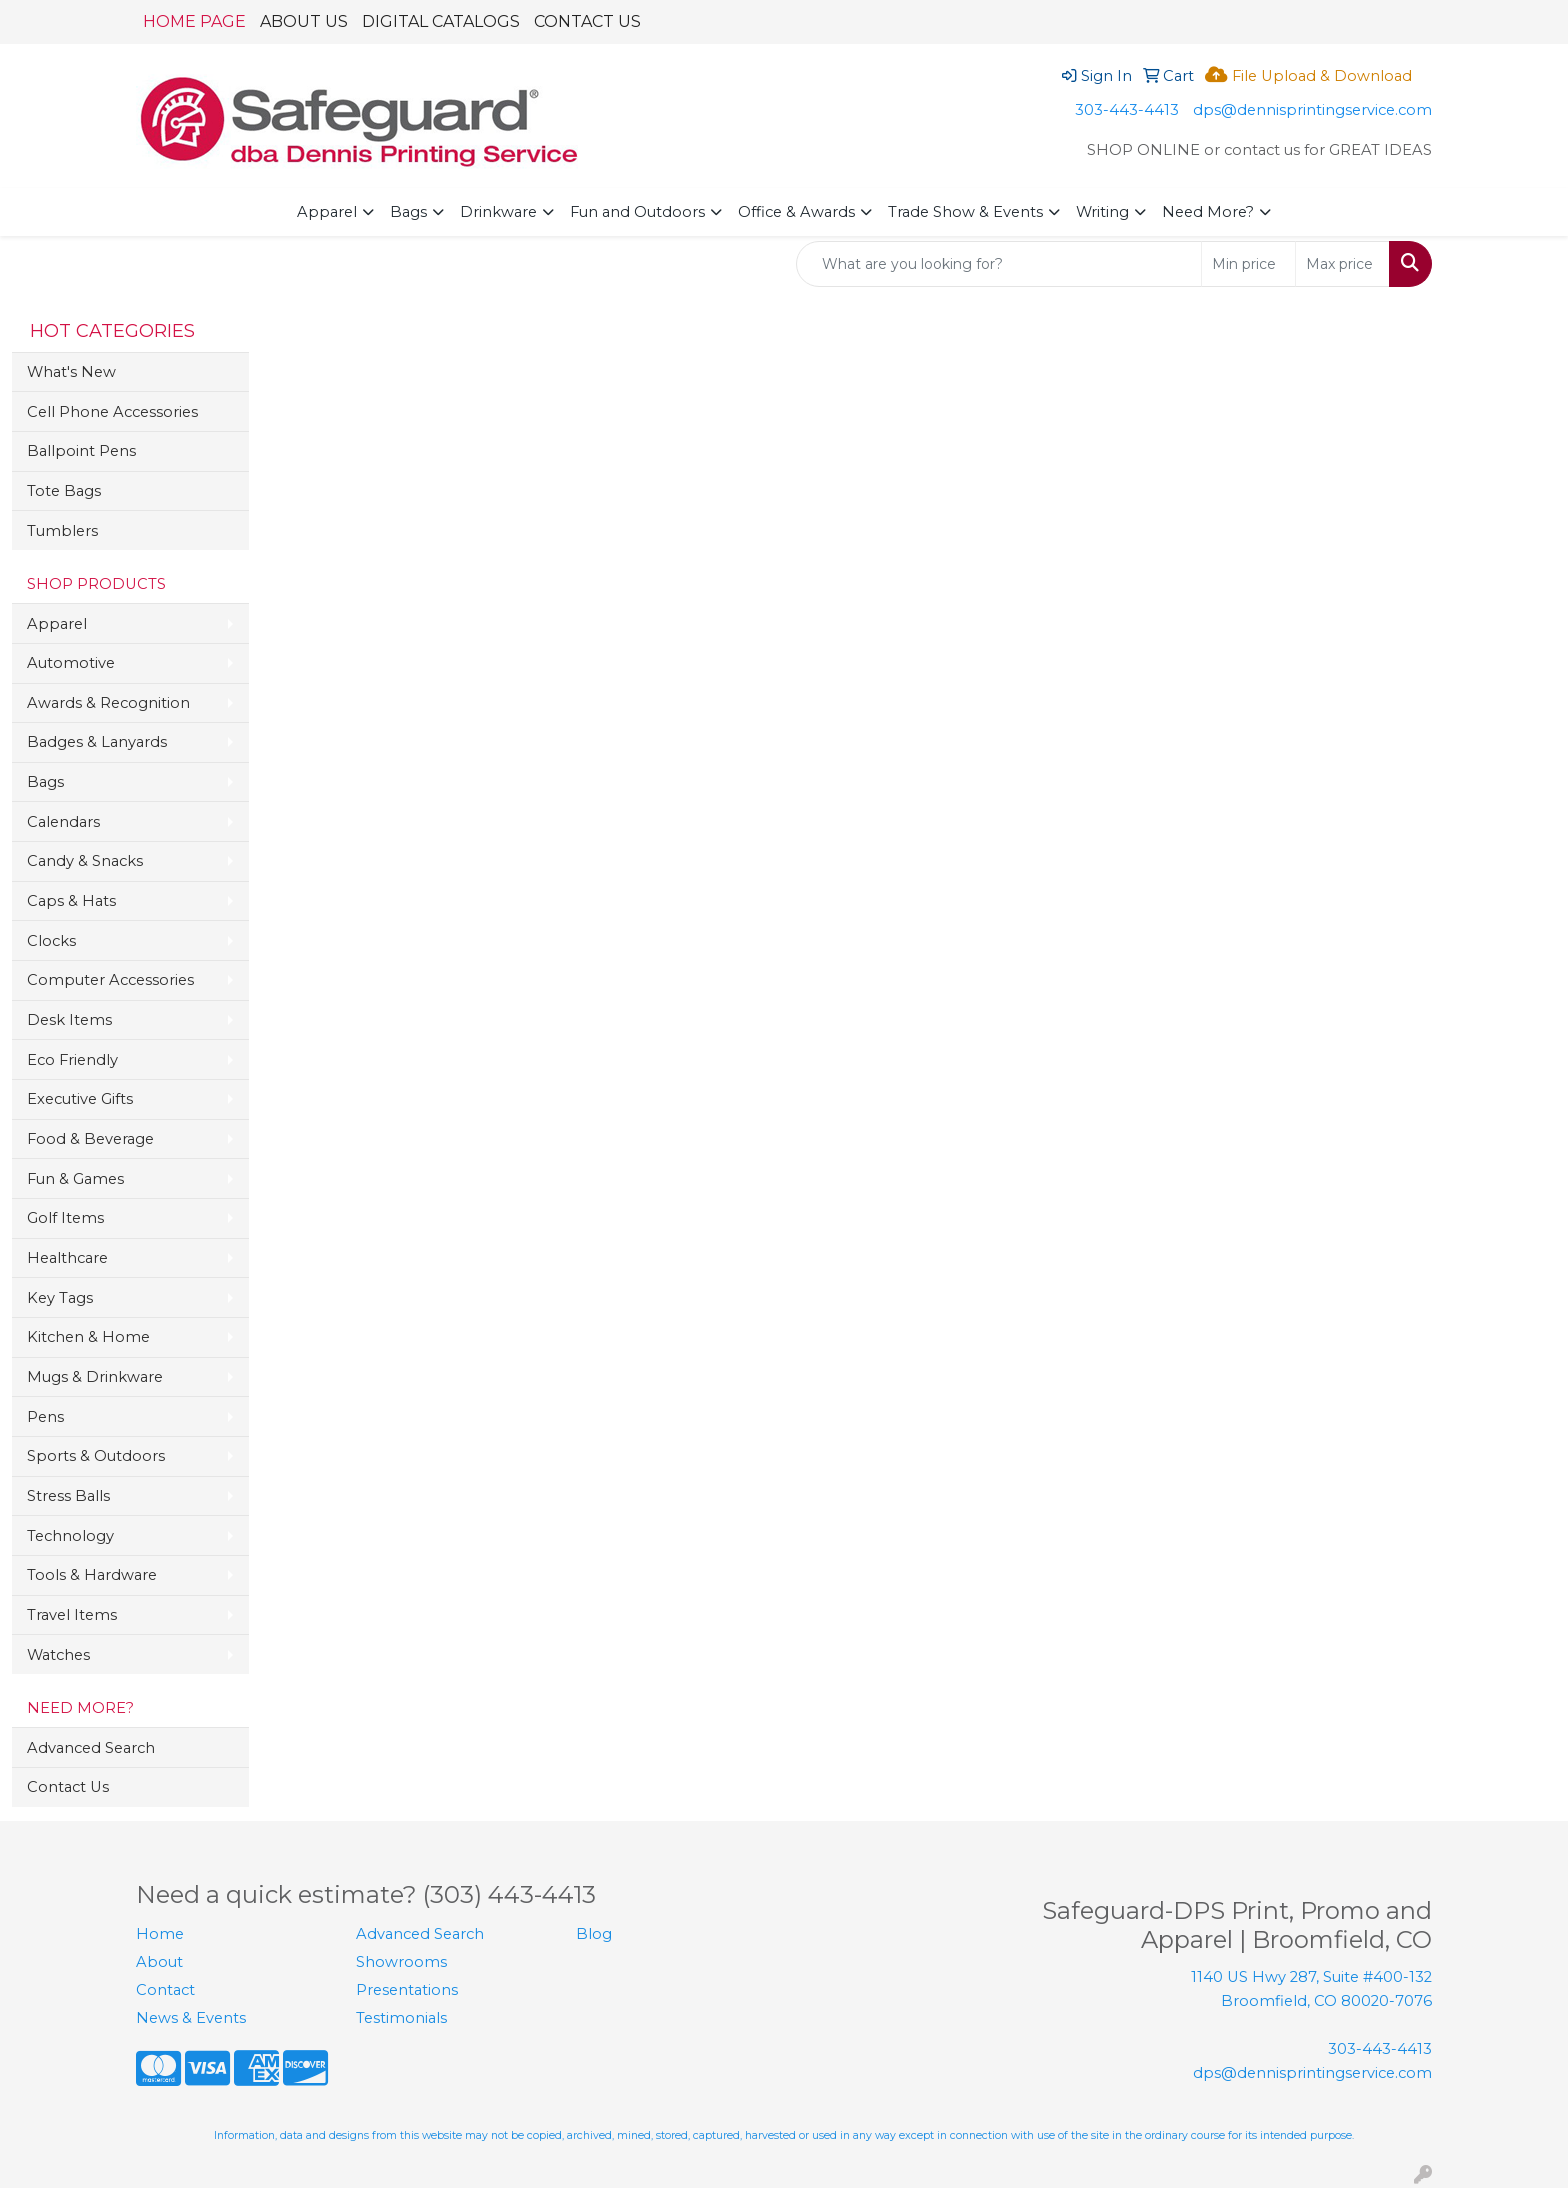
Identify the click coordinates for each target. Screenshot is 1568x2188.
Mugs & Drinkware (95, 1377)
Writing (1102, 212)
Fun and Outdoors (637, 212)
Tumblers (62, 531)
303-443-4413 (1127, 110)
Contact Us (68, 1787)
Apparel (327, 212)
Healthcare (67, 1258)
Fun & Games (75, 1179)
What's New (71, 372)
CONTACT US (587, 21)
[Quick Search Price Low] (1248, 264)
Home (160, 1934)
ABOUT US (304, 21)
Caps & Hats (71, 901)
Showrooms (401, 1962)
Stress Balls (68, 1496)
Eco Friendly (72, 1060)
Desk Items (69, 1020)
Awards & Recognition (108, 703)
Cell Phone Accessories (112, 412)
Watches (58, 1655)
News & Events (191, 2018)
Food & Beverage (90, 1139)
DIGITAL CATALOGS (441, 21)
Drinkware (498, 212)
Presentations (407, 1990)
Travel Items (72, 1615)
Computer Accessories (110, 980)
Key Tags (60, 1298)
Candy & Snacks (85, 861)
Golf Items (65, 1218)
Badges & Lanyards (97, 742)
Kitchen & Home (88, 1337)
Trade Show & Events (965, 212)
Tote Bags (64, 491)
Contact (165, 1990)
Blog (594, 1934)
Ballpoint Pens (81, 451)
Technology (70, 1536)
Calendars (63, 822)
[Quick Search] (999, 264)
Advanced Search (91, 1748)
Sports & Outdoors (96, 1456)
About (159, 1962)
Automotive (71, 663)
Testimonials (401, 2018)
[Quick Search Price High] (1342, 264)
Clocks (51, 941)
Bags (408, 212)
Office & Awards (796, 212)
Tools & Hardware (92, 1575)
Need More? (1208, 212)
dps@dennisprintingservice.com (1312, 110)
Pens (45, 1417)
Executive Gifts (80, 1099)
